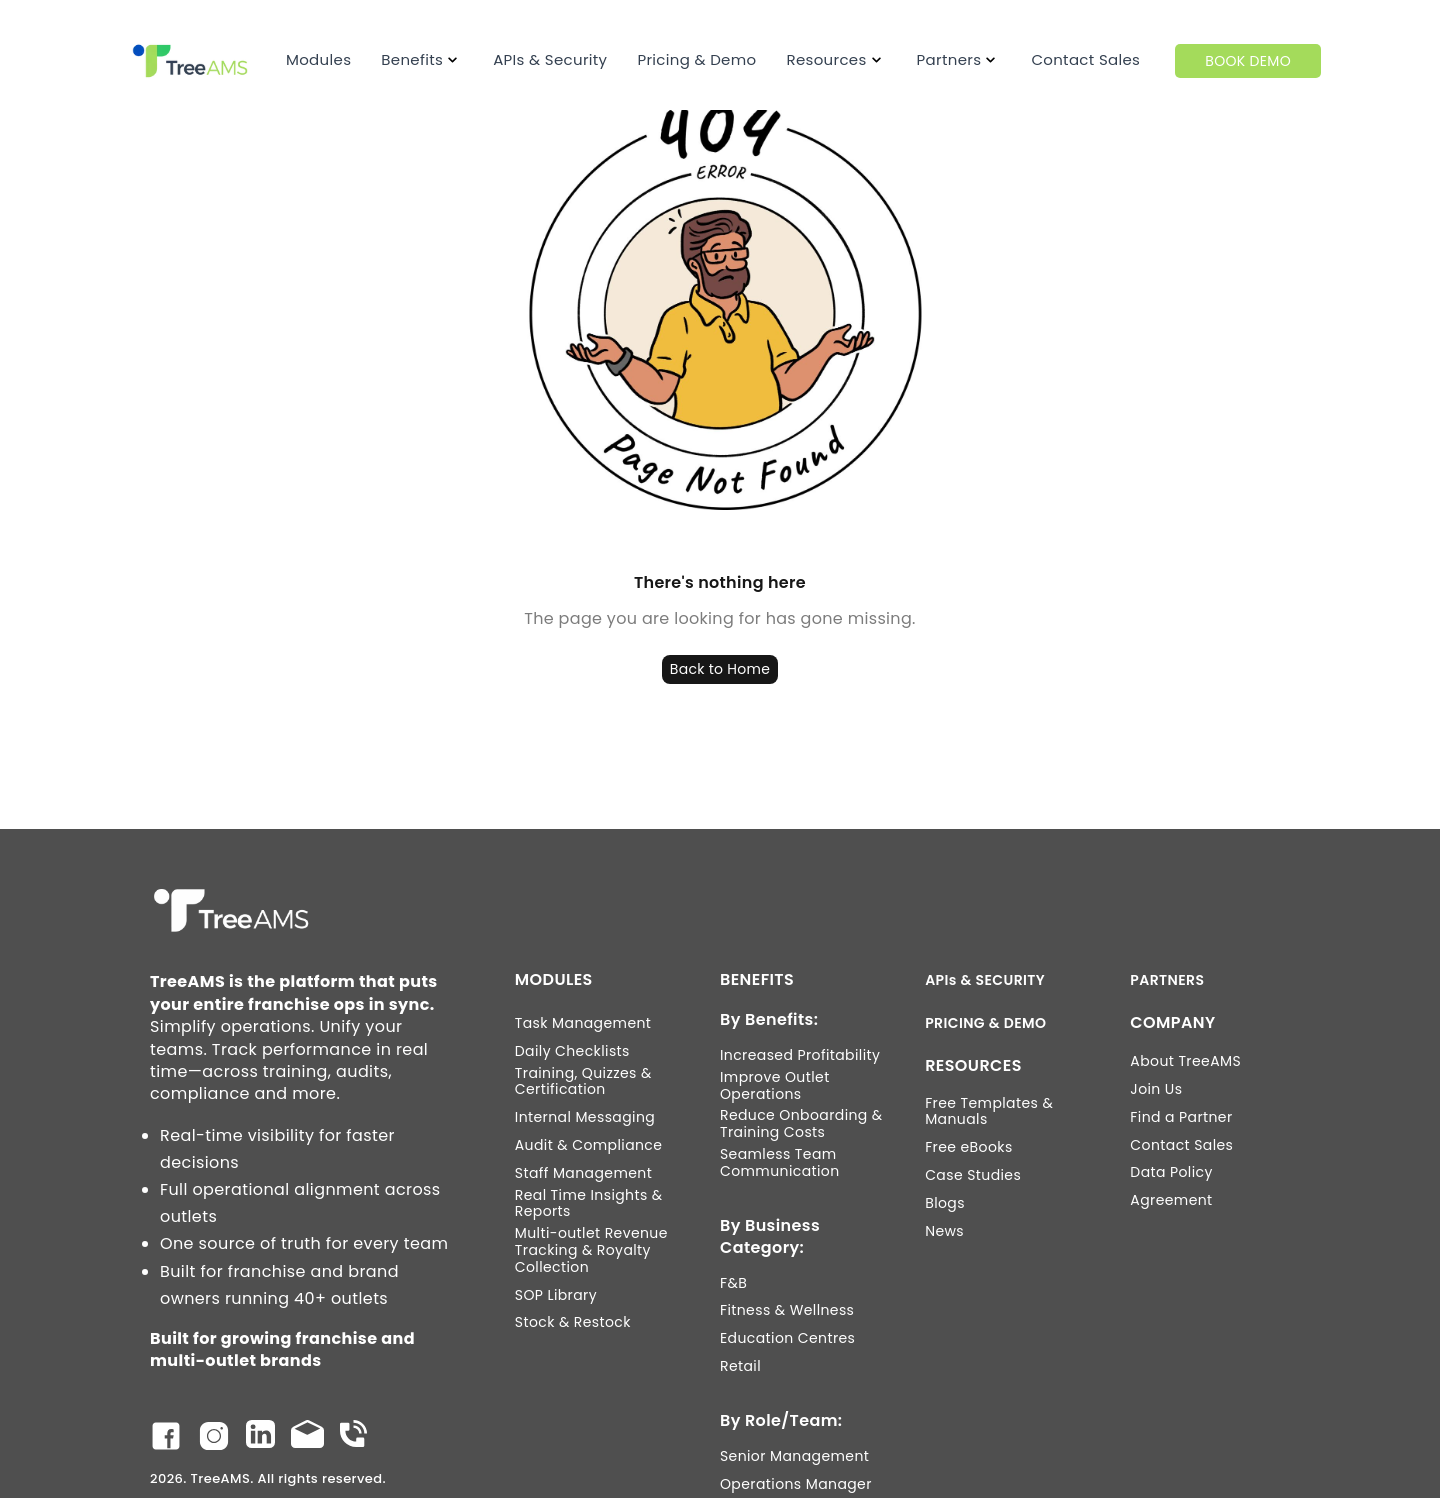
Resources (826, 59)
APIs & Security (550, 59)
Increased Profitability (800, 1055)
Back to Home (720, 669)
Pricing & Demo (696, 59)
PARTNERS (1167, 980)
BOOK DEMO (1248, 61)
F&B (733, 1283)
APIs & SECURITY (985, 980)
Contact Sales (1085, 59)
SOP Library (556, 1295)
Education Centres (787, 1338)
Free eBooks (968, 1147)
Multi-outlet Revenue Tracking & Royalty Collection (591, 1250)
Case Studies (973, 1175)
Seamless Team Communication (780, 1163)
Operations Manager (796, 1484)
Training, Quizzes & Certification (583, 1082)
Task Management (583, 1023)
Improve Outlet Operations (775, 1086)
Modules (318, 59)
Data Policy (1171, 1172)
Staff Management (583, 1173)
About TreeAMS (1185, 1061)
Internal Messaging (585, 1117)
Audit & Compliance (589, 1145)
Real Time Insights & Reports (589, 1204)
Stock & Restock (573, 1322)
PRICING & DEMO (985, 1023)
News (944, 1231)
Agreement (1171, 1200)
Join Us (1156, 1089)
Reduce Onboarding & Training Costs (801, 1124)
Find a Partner (1181, 1117)
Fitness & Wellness (787, 1310)
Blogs (945, 1203)
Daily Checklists (572, 1051)
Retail (740, 1366)
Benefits (412, 59)
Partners (949, 59)
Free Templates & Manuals (989, 1112)
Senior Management (794, 1456)
